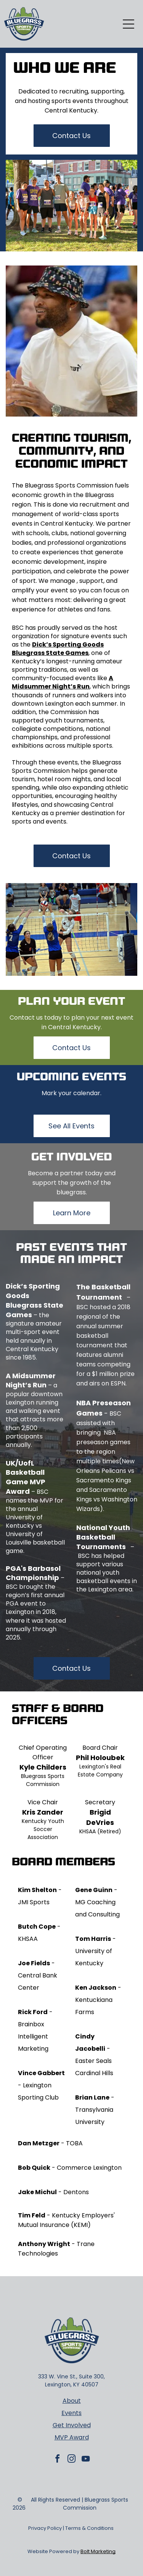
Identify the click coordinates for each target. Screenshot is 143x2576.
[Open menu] (128, 24)
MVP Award (72, 2437)
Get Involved (72, 2425)
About (72, 2400)
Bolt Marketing (98, 2551)
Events (71, 2413)
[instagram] (72, 2460)
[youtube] (86, 2460)
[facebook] (57, 2460)
